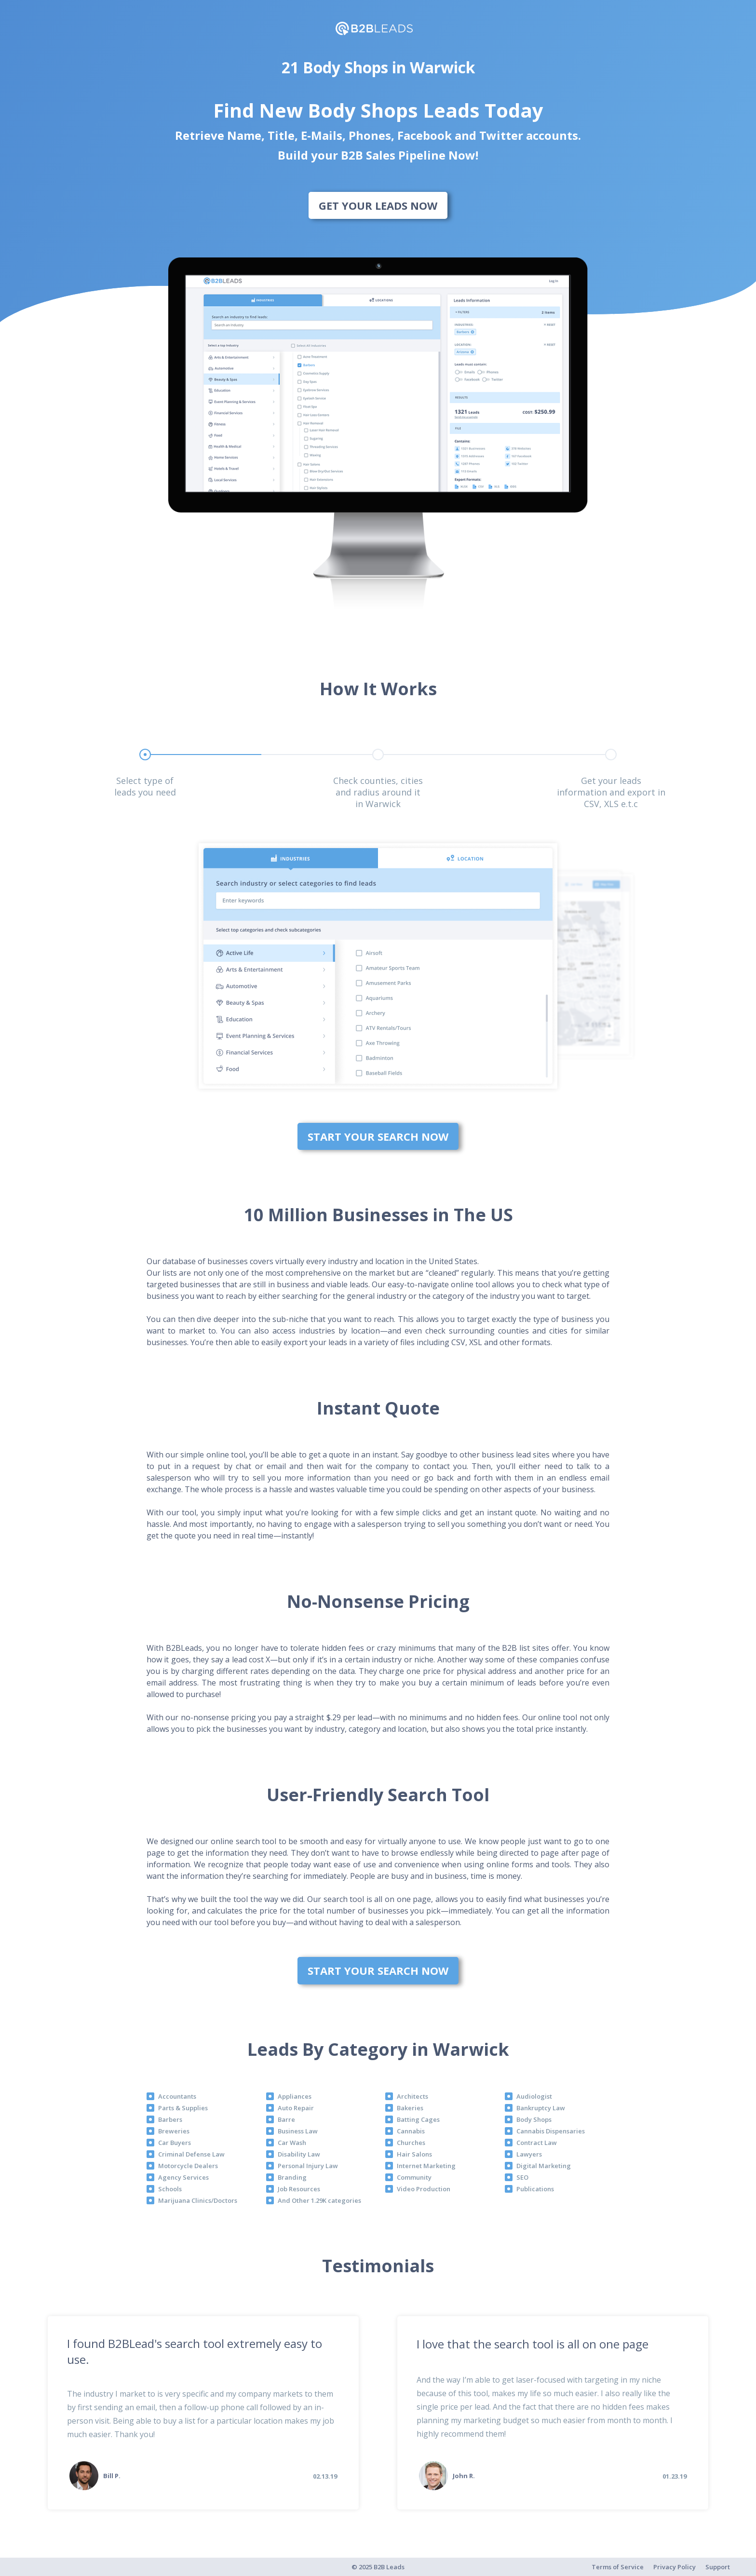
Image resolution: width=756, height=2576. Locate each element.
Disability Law (299, 2154)
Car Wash (292, 2142)
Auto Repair (296, 2107)
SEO (522, 2177)
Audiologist (534, 2096)
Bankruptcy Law (540, 2107)
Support (717, 2567)
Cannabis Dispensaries (550, 2131)
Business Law (298, 2131)
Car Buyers (174, 2142)
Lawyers (529, 2154)
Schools (170, 2188)
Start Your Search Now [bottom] (378, 1136)
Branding (292, 2177)
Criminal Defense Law (191, 2154)
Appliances (294, 2096)
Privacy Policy (674, 2567)
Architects (412, 2096)
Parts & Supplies (183, 2107)
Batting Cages (418, 2119)
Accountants (177, 2096)
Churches (411, 2142)
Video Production (423, 2188)
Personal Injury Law (308, 2165)
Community (414, 2177)
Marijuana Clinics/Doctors (197, 2200)
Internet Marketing (426, 2165)
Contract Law (536, 2142)
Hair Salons (414, 2154)
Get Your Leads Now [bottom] (378, 205)
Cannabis (411, 2131)
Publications (535, 2188)
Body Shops (534, 2119)
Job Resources (299, 2188)
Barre (286, 2119)
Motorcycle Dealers (188, 2165)
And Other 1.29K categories (319, 2200)
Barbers (170, 2119)
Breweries (173, 2131)
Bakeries (410, 2107)
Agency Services (183, 2177)
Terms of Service (618, 2567)
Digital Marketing (543, 2165)
